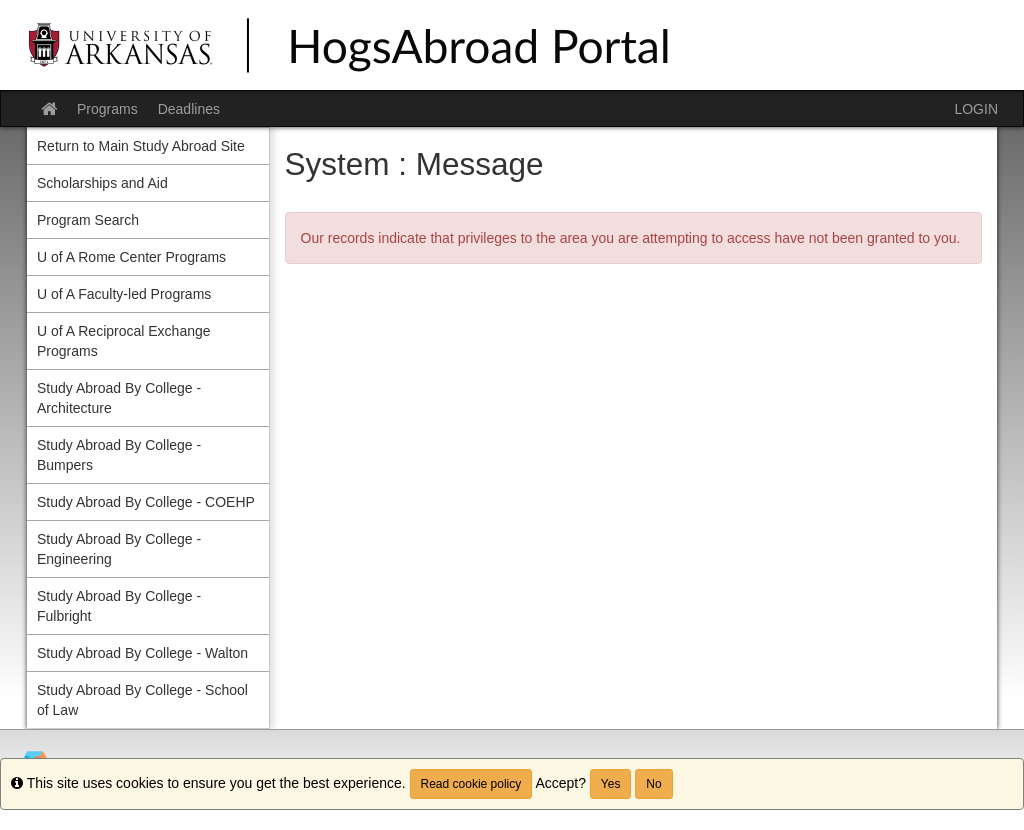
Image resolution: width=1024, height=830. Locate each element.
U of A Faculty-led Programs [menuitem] (124, 294)
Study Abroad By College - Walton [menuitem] (142, 653)
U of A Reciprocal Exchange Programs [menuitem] (124, 341)
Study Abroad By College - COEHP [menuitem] (146, 502)
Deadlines (189, 109)
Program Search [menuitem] (88, 220)
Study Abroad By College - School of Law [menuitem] (142, 700)
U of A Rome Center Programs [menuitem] (131, 257)
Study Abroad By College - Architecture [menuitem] (119, 398)
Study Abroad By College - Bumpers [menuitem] (119, 455)
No (653, 784)
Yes (611, 784)
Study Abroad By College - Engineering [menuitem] (119, 549)
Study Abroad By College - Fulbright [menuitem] (119, 606)
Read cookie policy (471, 784)
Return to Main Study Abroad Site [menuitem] (141, 146)
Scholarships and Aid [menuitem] (102, 183)
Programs (107, 109)
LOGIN (976, 109)
